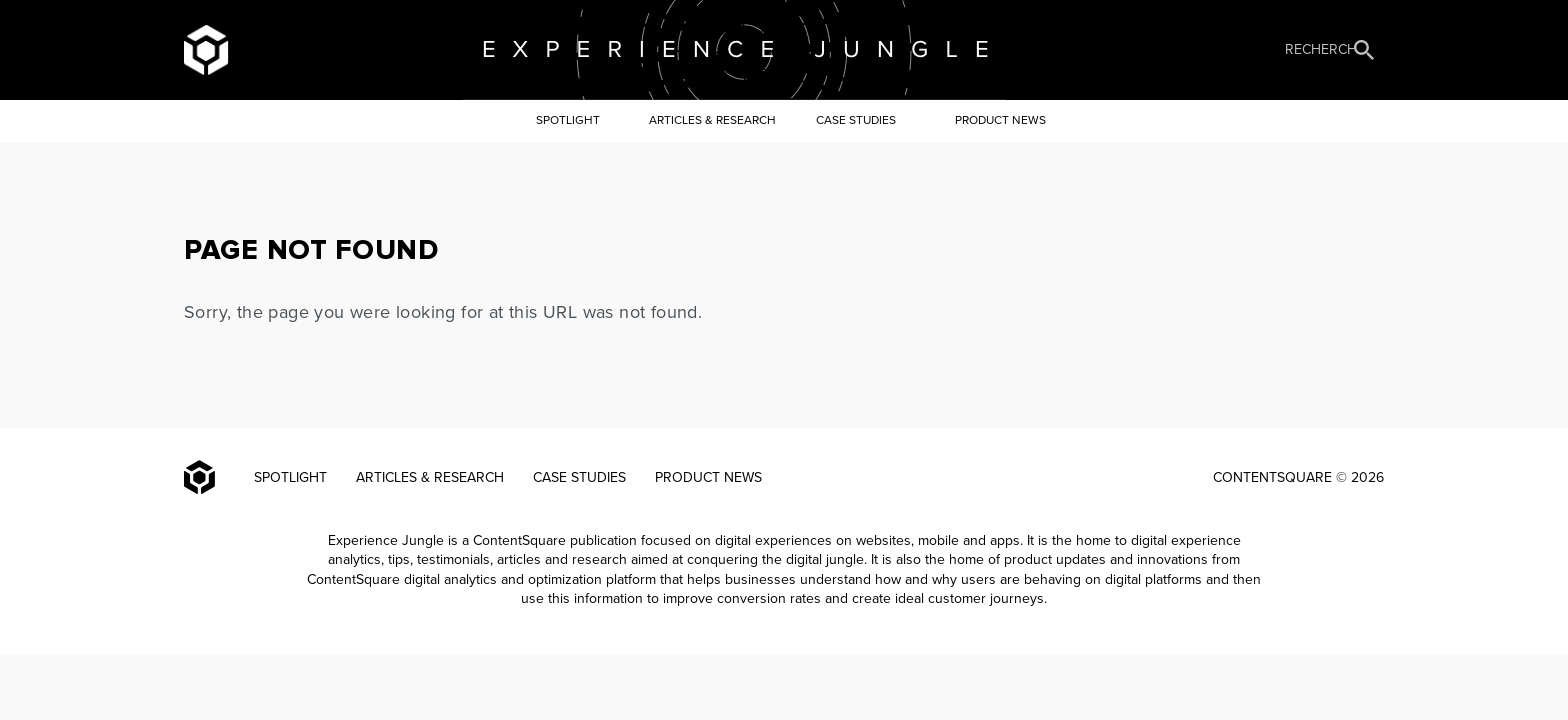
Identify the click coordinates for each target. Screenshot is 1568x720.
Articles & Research (712, 121)
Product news (1000, 121)
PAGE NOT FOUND (311, 250)
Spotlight (568, 121)
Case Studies (856, 121)
